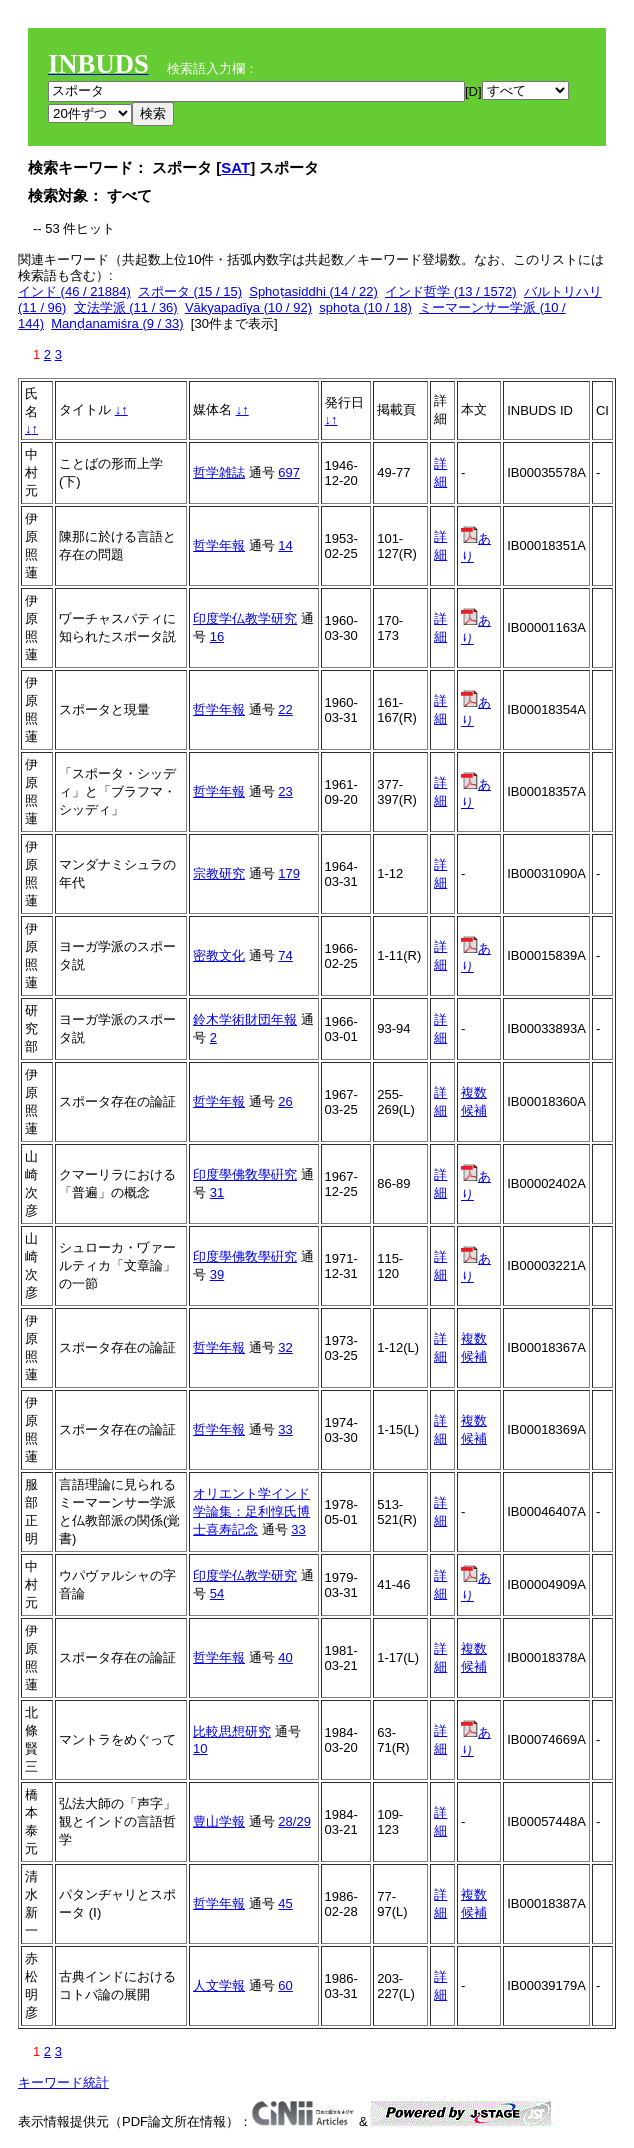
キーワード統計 (63, 2082)
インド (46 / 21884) (74, 291)
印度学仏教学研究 (245, 618)
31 (217, 1192)
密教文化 (219, 955)
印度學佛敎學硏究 (245, 1174)
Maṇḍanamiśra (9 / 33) (117, 323)
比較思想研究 (232, 1731)
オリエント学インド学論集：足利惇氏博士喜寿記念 (251, 1511)
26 (285, 1101)
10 (200, 1748)
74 (285, 955)
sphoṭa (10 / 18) (365, 307)
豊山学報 (219, 1821)
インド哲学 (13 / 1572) (451, 291)
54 (217, 1593)
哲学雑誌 (219, 472)
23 (285, 791)
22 (285, 709)
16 (217, 636)
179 (289, 873)
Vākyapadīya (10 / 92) (248, 307)
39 (217, 1274)
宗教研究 (219, 873)
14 (285, 545)
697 (289, 472)
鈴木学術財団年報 (245, 1019)
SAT (235, 167)
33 (285, 1429)
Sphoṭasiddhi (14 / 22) (313, 291)
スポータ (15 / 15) (190, 291)
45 (285, 1903)
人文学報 (219, 1985)
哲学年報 (219, 545)
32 (285, 1347)
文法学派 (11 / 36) (126, 307)
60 (285, 1985)
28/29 (294, 1821)
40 (285, 1657)
